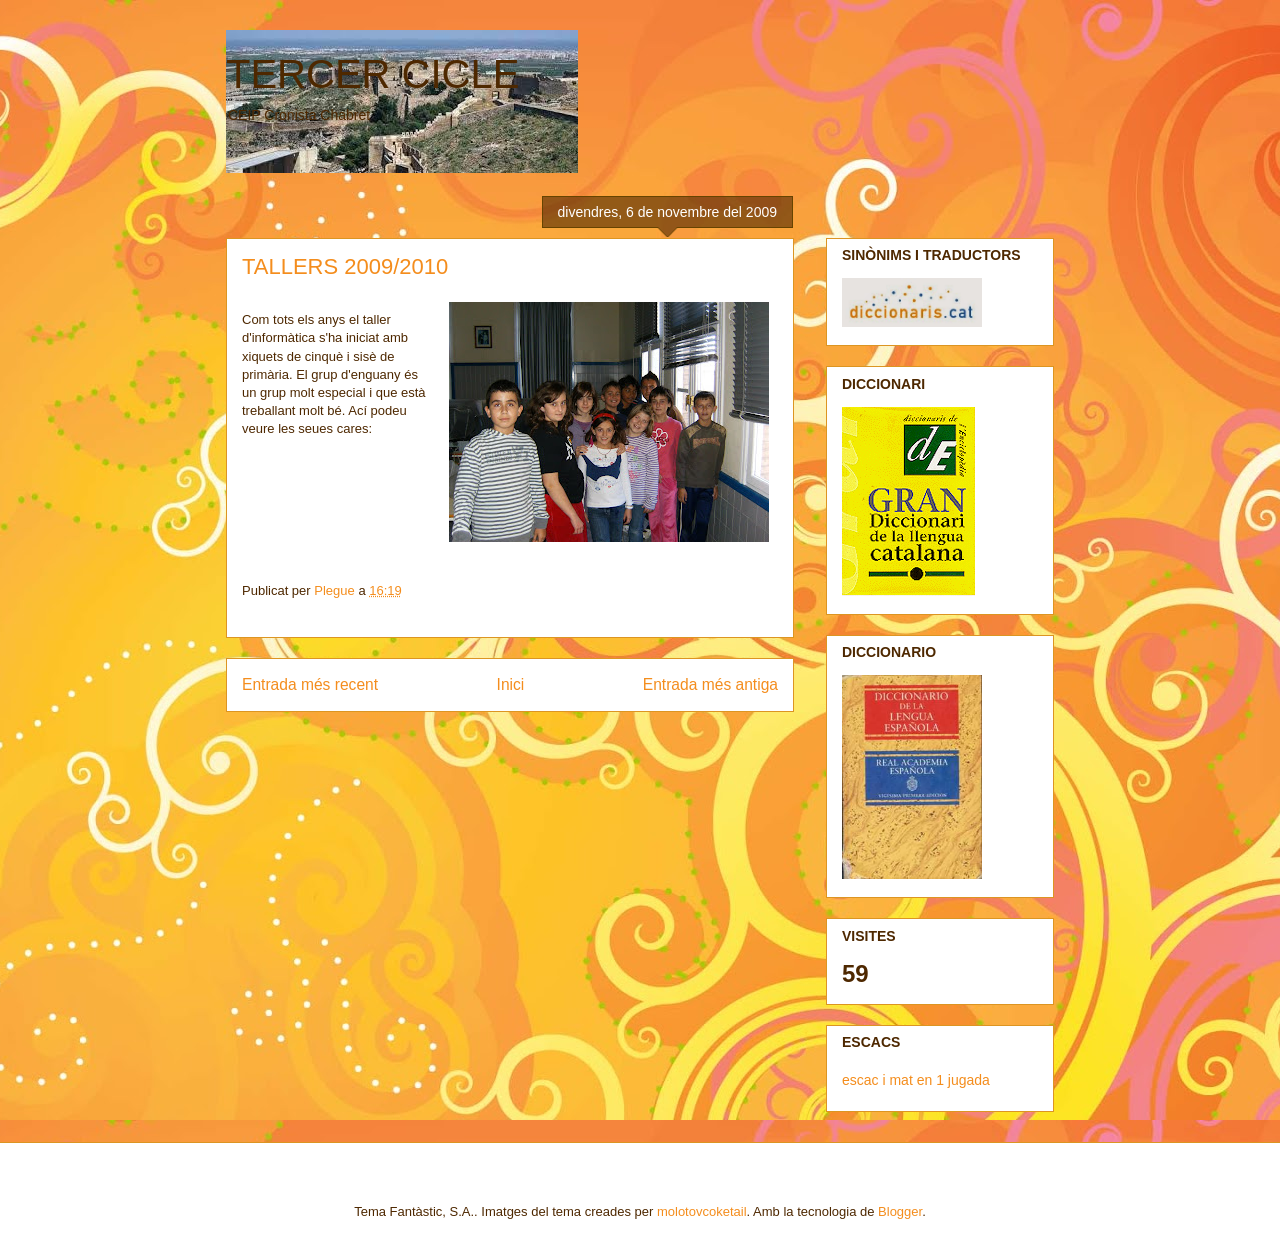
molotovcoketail (702, 1211)
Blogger (900, 1211)
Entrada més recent (310, 684)
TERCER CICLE (372, 74)
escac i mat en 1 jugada (916, 1080)
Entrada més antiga (710, 684)
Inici (511, 684)
